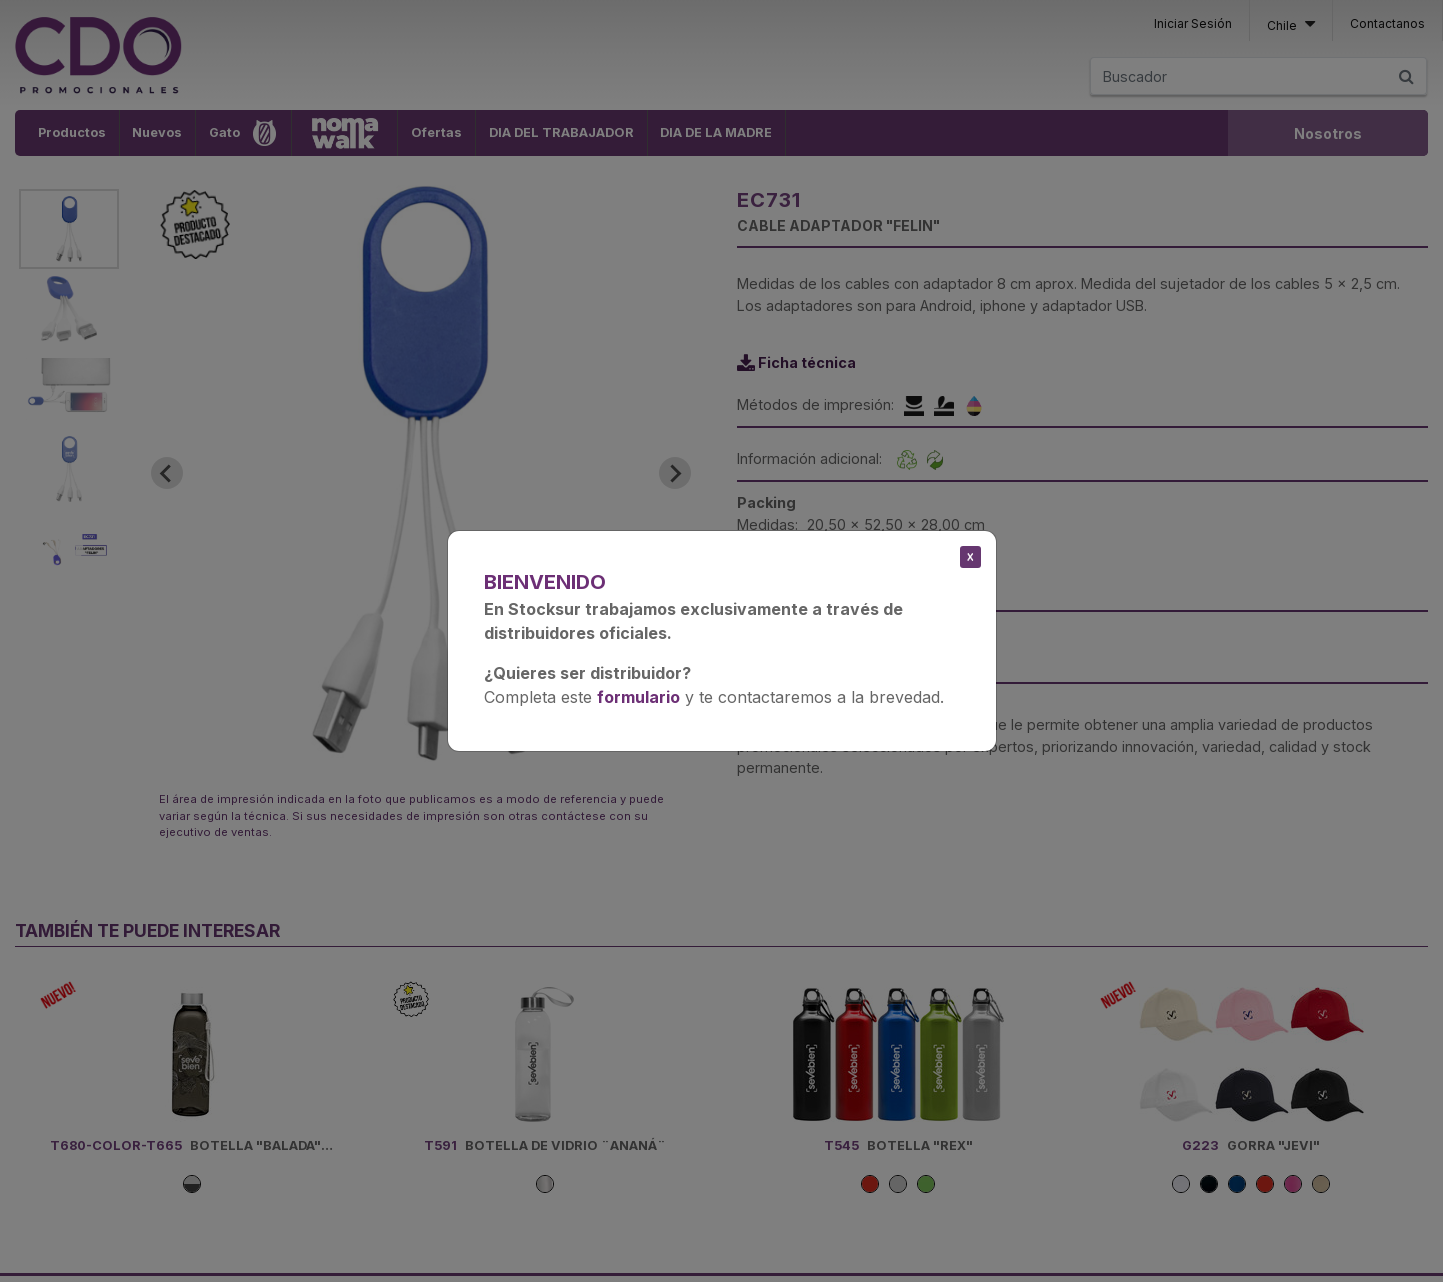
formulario (638, 697)
